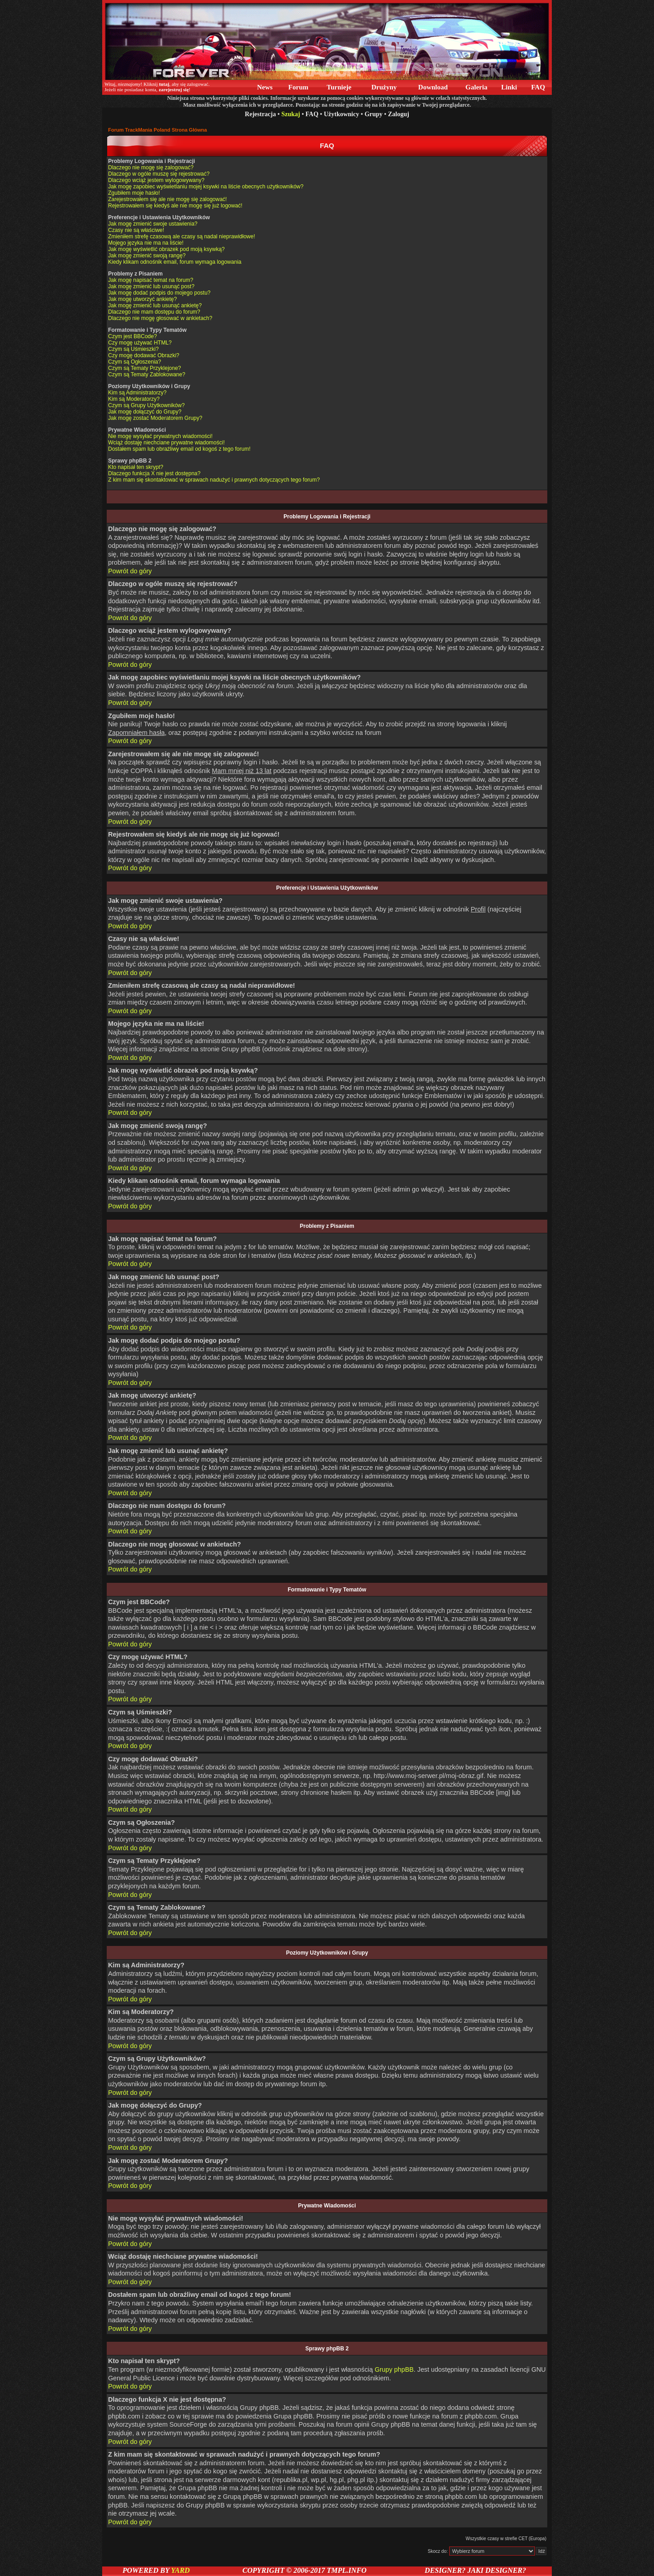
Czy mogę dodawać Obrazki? (143, 355)
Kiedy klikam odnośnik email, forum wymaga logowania (174, 262)
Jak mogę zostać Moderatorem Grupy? (155, 418)
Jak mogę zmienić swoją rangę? (147, 255)
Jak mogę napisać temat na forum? (150, 280)
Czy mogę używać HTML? (140, 343)
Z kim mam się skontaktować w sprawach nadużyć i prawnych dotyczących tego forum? (214, 480)
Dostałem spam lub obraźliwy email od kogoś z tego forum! (179, 449)
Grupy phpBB (394, 2369)
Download (433, 87)
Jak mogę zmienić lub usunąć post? (151, 286)
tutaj (164, 84)
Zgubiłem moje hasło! (134, 193)
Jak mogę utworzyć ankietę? (142, 299)
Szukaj (290, 114)
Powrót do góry (130, 571)
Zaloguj (398, 114)
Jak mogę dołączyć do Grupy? (144, 412)
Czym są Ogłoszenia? (134, 362)
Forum (298, 87)
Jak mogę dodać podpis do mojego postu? (159, 293)
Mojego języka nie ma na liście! (145, 243)
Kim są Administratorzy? (137, 392)
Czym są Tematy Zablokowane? (146, 374)
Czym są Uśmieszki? (133, 349)
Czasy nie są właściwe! (136, 230)
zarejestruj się (173, 89)
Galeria (476, 87)
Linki (509, 87)
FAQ (538, 87)
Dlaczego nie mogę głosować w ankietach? (160, 318)
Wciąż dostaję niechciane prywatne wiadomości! (166, 442)
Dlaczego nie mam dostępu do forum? (154, 312)
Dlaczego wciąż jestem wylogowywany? (156, 180)
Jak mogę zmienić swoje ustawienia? (153, 224)
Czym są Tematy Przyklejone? (144, 368)
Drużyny (384, 87)
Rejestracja (260, 114)
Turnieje (339, 87)
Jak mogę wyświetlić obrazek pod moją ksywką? (166, 249)
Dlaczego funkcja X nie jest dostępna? (154, 473)
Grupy (374, 114)
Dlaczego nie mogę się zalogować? (150, 167)
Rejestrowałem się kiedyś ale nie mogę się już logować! (175, 205)
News (264, 87)
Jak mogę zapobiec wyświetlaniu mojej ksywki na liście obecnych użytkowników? (205, 186)
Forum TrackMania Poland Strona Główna (157, 130)
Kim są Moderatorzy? (133, 399)
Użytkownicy (341, 114)
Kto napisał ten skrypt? (135, 467)
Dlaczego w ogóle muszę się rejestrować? (158, 174)
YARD (180, 2570)
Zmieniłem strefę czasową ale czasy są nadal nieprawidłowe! (181, 236)
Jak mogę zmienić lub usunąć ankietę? (155, 305)
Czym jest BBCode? (132, 336)
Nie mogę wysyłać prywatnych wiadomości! (160, 436)
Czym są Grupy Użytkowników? (146, 405)
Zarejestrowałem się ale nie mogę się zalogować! (167, 199)
